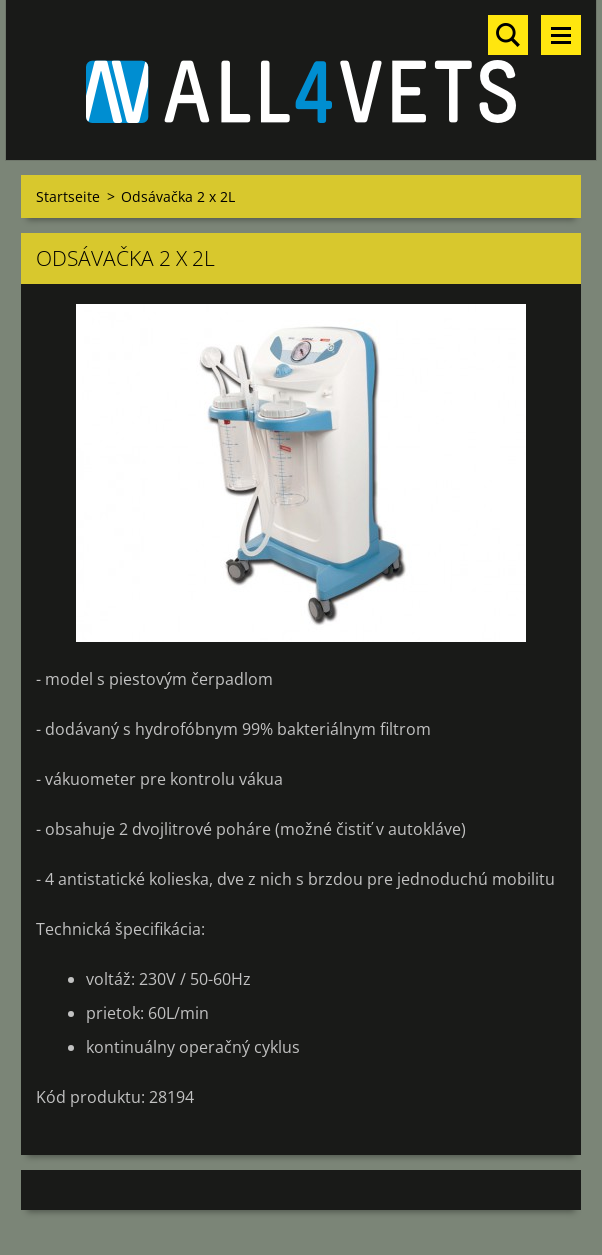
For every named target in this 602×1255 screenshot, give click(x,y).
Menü (561, 35)
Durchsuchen (508, 35)
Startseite (68, 196)
